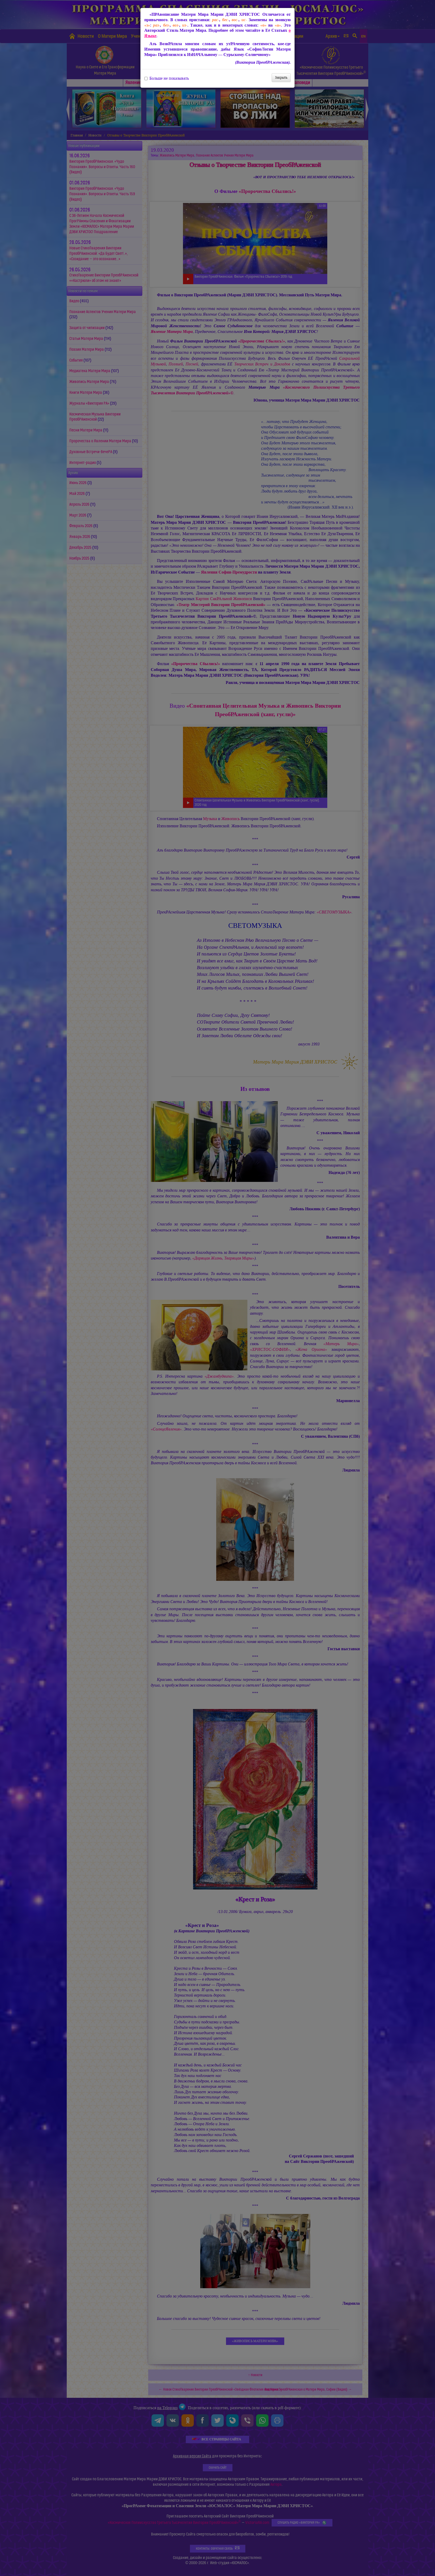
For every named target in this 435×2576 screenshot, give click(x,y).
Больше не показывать (166, 78)
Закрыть (281, 77)
